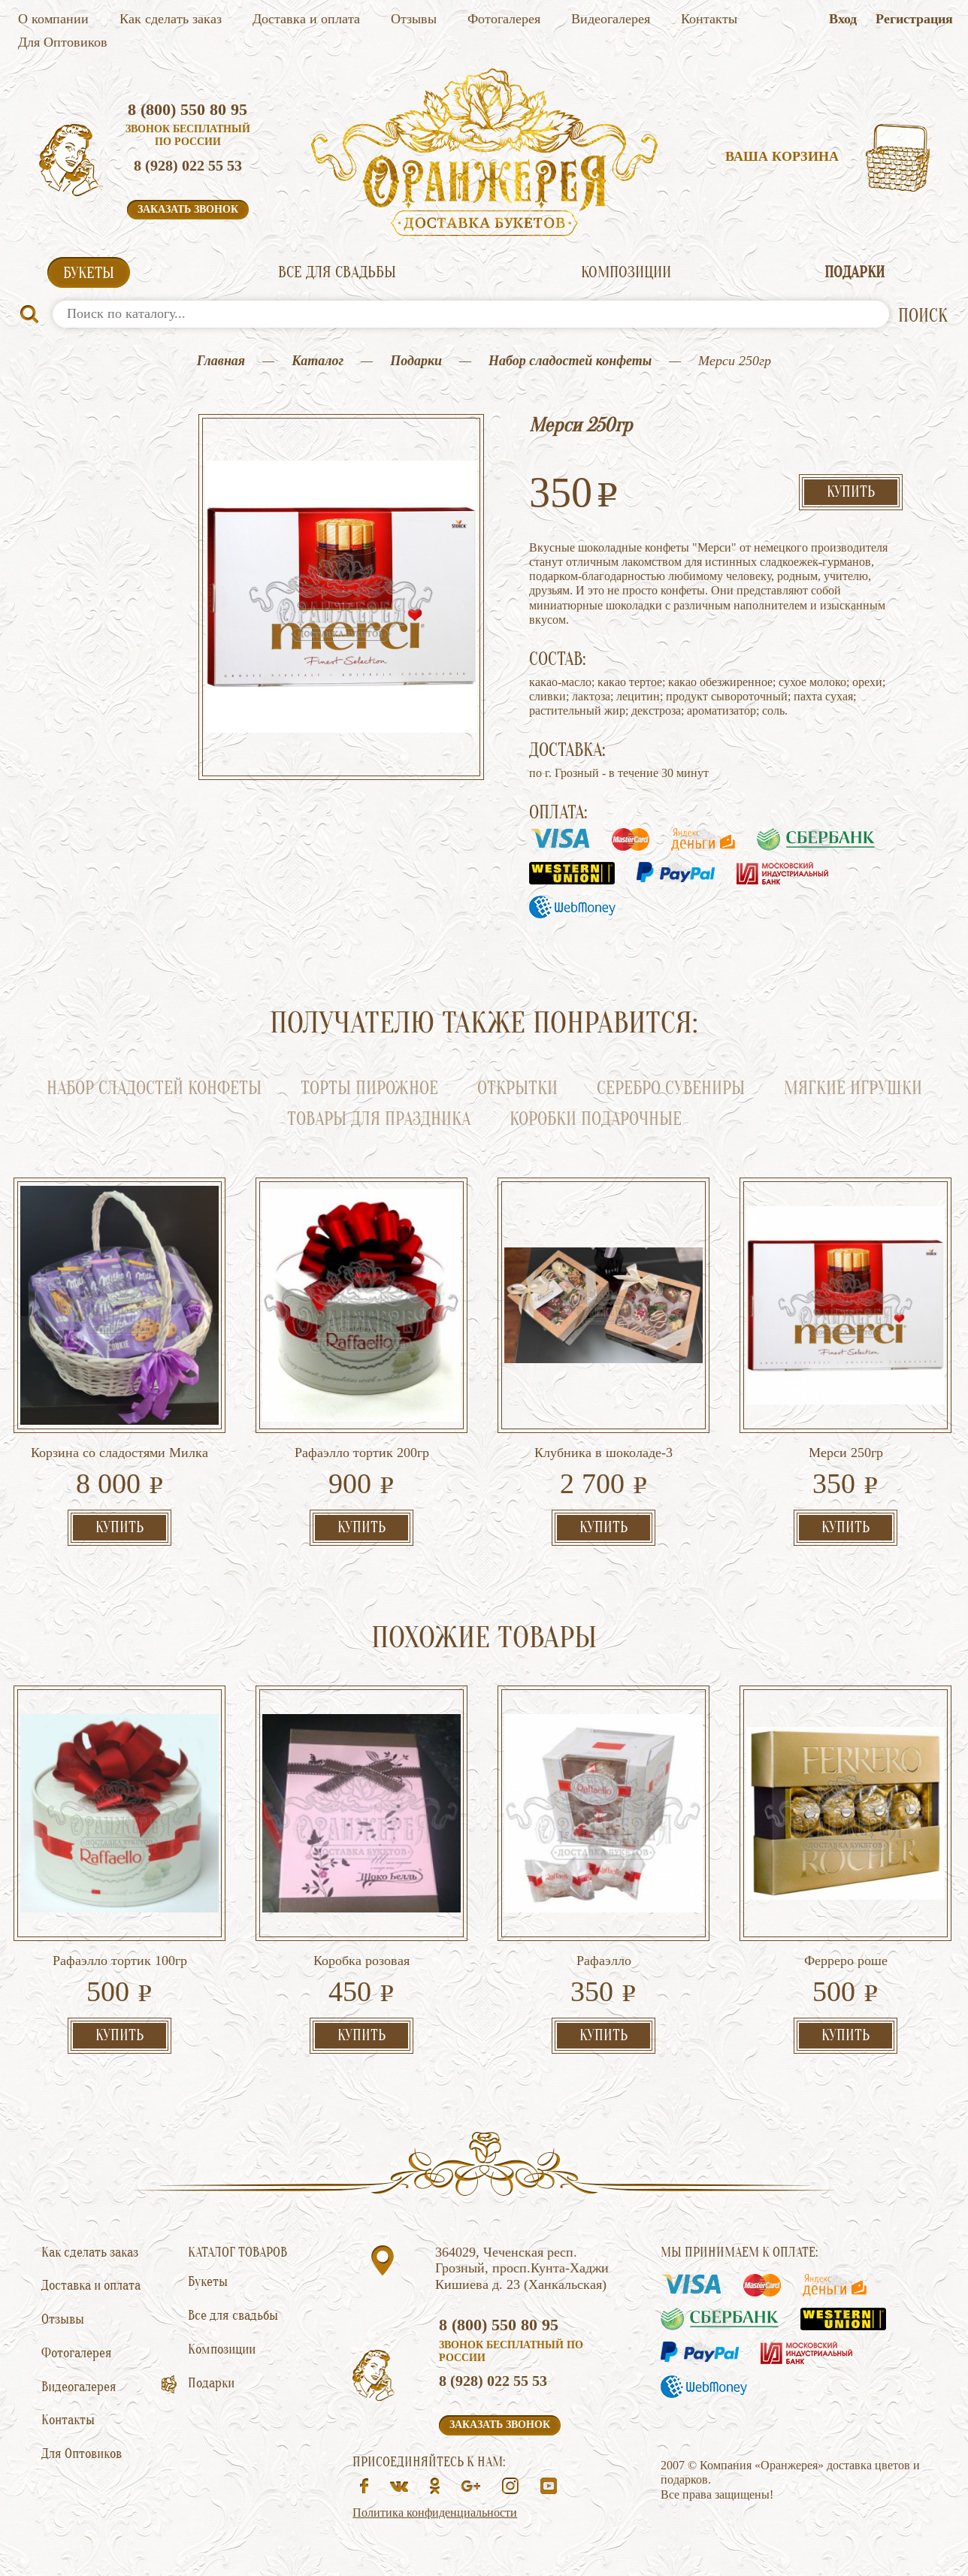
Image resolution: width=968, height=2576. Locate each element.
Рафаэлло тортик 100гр (120, 1960)
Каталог (317, 360)
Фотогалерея (503, 18)
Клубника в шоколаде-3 (603, 1452)
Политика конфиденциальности (434, 2512)
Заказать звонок (188, 209)
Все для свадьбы (337, 272)
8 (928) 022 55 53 (188, 165)
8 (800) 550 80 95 (187, 109)
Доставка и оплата (306, 18)
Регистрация (914, 18)
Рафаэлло (603, 1960)
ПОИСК (923, 316)
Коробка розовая (361, 1960)
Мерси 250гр (846, 1452)
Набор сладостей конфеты (570, 360)
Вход (843, 18)
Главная (221, 360)
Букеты (88, 273)
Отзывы (414, 18)
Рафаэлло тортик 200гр (362, 1452)
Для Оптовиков (62, 42)
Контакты (709, 18)
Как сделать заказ (170, 18)
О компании (53, 18)
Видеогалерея (610, 18)
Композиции (626, 272)
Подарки (854, 272)
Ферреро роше (846, 1960)
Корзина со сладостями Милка (119, 1452)
